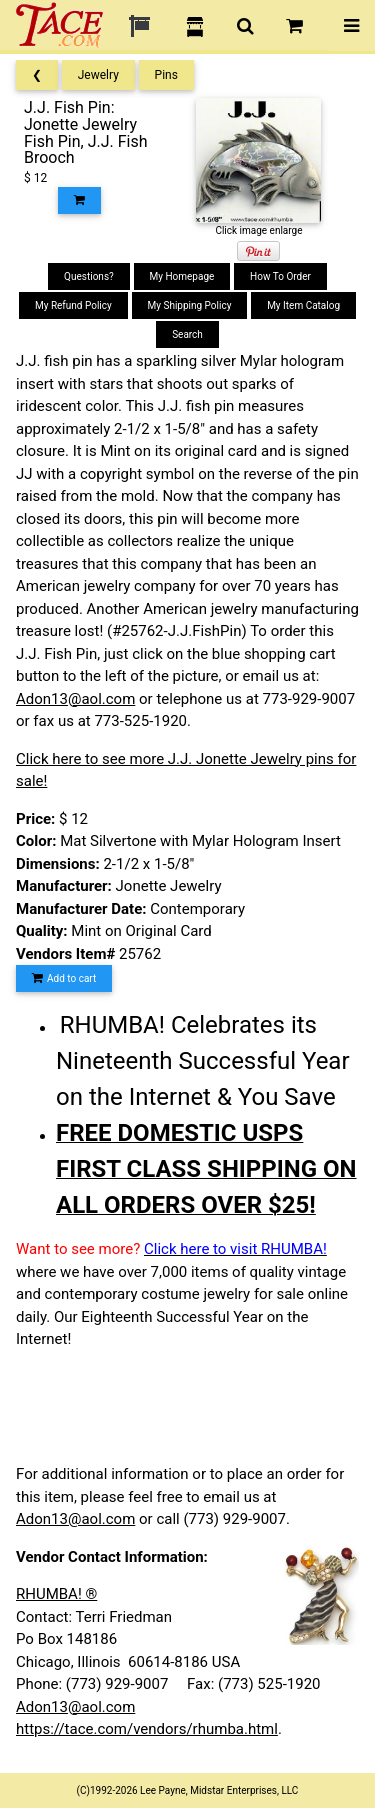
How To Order (280, 276)
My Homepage (182, 276)
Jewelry (98, 75)
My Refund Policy (73, 305)
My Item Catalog (303, 305)
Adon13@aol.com (75, 699)
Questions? (89, 276)
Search (187, 334)
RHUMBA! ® (56, 1594)
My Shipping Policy (190, 305)
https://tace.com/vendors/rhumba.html (147, 1729)
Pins (166, 75)
